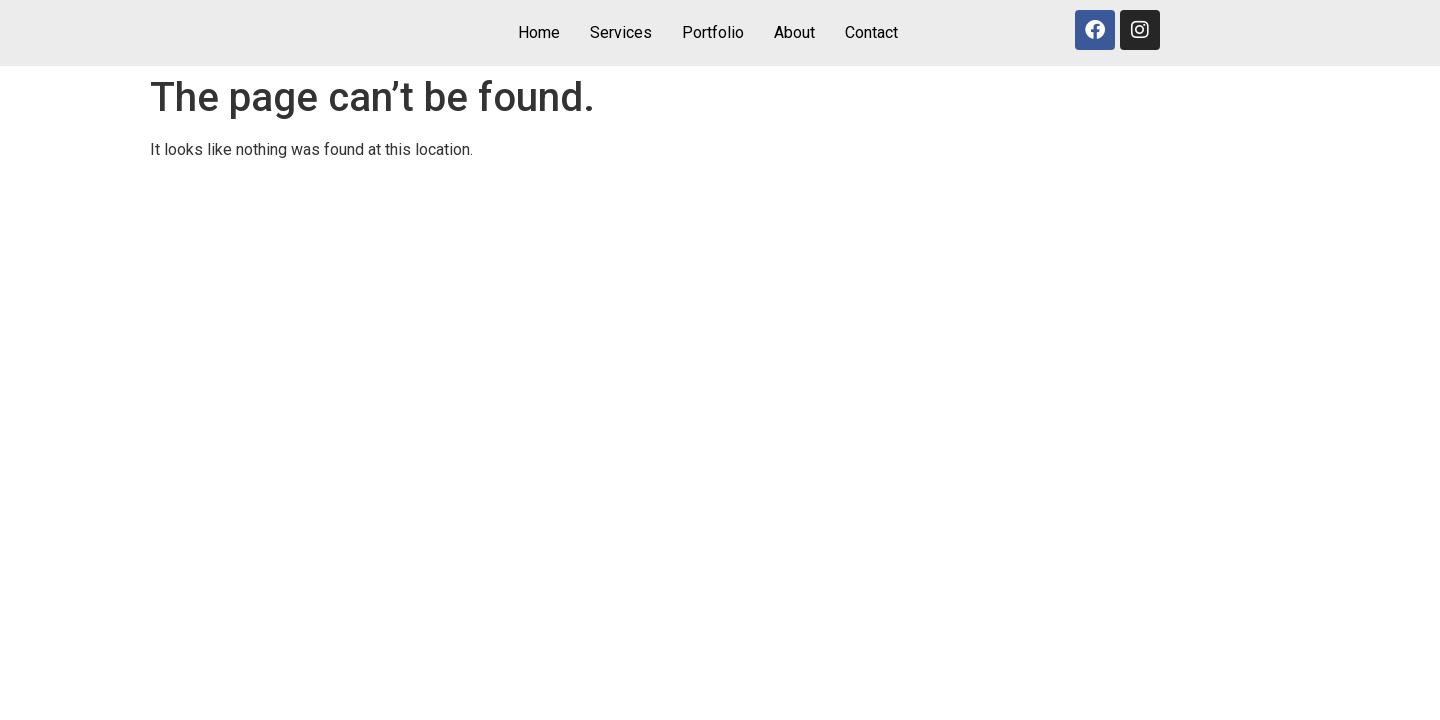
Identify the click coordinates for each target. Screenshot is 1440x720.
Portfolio (713, 32)
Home (539, 32)
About (794, 32)
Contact (871, 32)
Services (621, 32)
